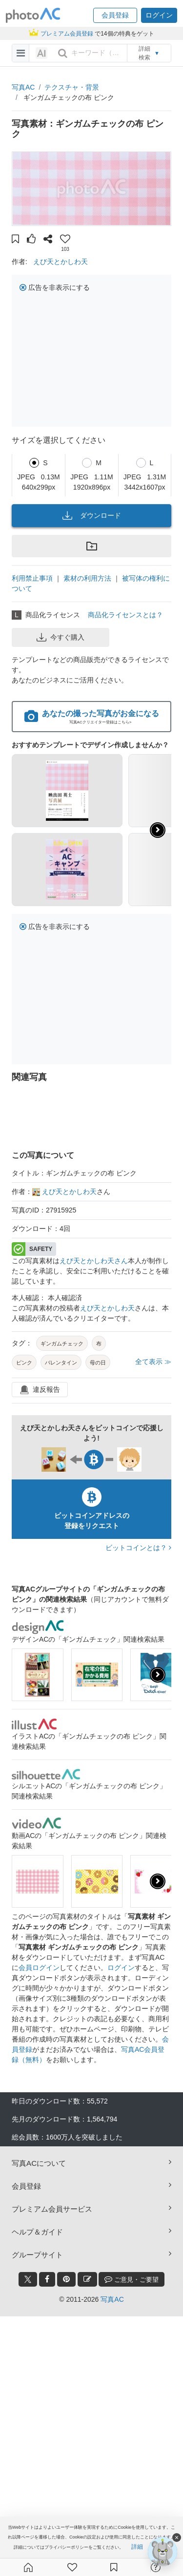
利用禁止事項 (32, 578)
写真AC (23, 87)
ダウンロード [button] (91, 515)
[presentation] (157, 1675)
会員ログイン (39, 1967)
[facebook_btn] (47, 2279)
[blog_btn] (87, 2279)
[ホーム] (28, 2567)
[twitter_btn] (28, 2279)
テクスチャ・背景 (71, 87)
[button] (115, 15)
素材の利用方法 (87, 578)
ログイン (121, 1967)
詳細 (137, 2546)
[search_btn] (62, 53)
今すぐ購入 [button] (60, 637)
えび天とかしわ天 (60, 261)
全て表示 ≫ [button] (153, 1361)
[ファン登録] (72, 2567)
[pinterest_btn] (66, 2279)
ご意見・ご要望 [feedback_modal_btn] (131, 2279)
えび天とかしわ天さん (94, 1261)
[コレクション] (113, 2567)
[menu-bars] (20, 53)
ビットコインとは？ (138, 1548)
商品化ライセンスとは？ (125, 615)
